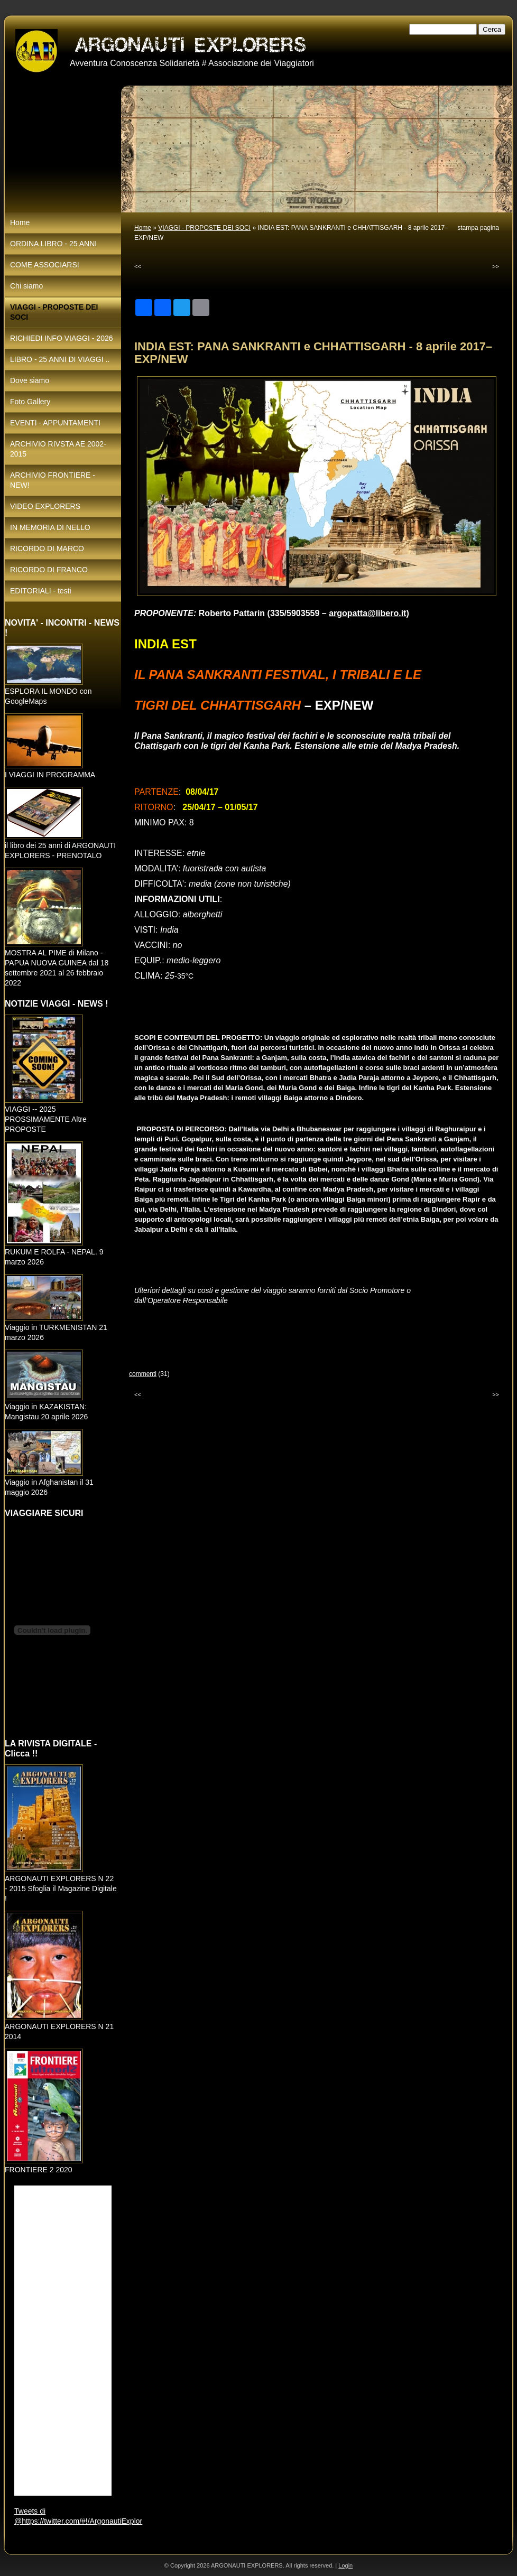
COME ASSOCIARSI (44, 265)
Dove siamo (29, 380)
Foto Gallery (30, 401)
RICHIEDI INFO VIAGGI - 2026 (61, 338)
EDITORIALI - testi (40, 591)
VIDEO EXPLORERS (45, 506)
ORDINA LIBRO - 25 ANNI (53, 243)
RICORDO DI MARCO (47, 548)
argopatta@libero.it (367, 613)
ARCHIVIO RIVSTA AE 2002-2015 (58, 449)
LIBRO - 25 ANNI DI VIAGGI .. (59, 359)
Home (142, 227)
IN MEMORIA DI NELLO (50, 527)
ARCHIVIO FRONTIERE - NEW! (52, 480)
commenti (142, 1374)
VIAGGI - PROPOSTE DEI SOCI (204, 227)
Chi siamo (26, 286)
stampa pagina (478, 227)
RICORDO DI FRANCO (49, 569)
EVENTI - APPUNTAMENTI (55, 423)
